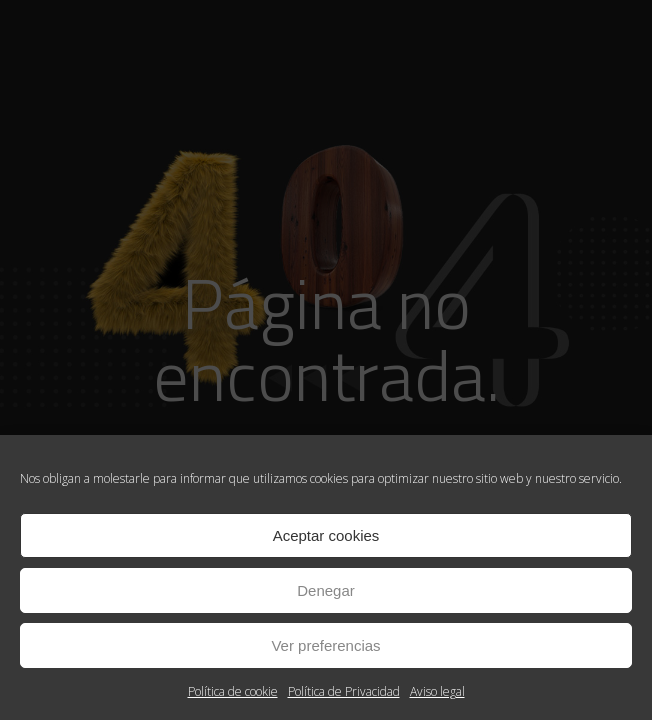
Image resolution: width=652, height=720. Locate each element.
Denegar (326, 590)
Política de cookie (233, 691)
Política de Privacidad (344, 691)
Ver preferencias (325, 645)
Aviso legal (437, 691)
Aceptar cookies (326, 535)
